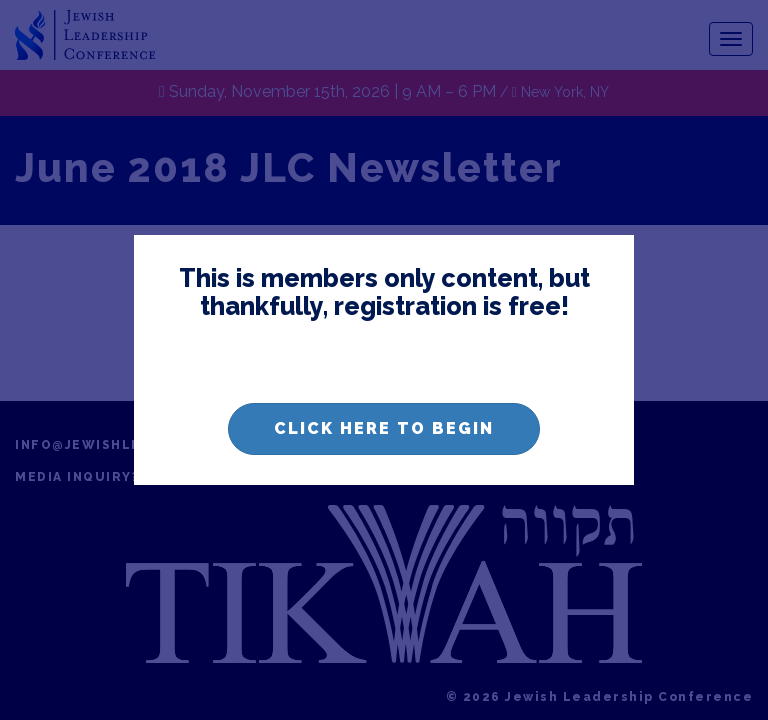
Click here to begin (384, 428)
